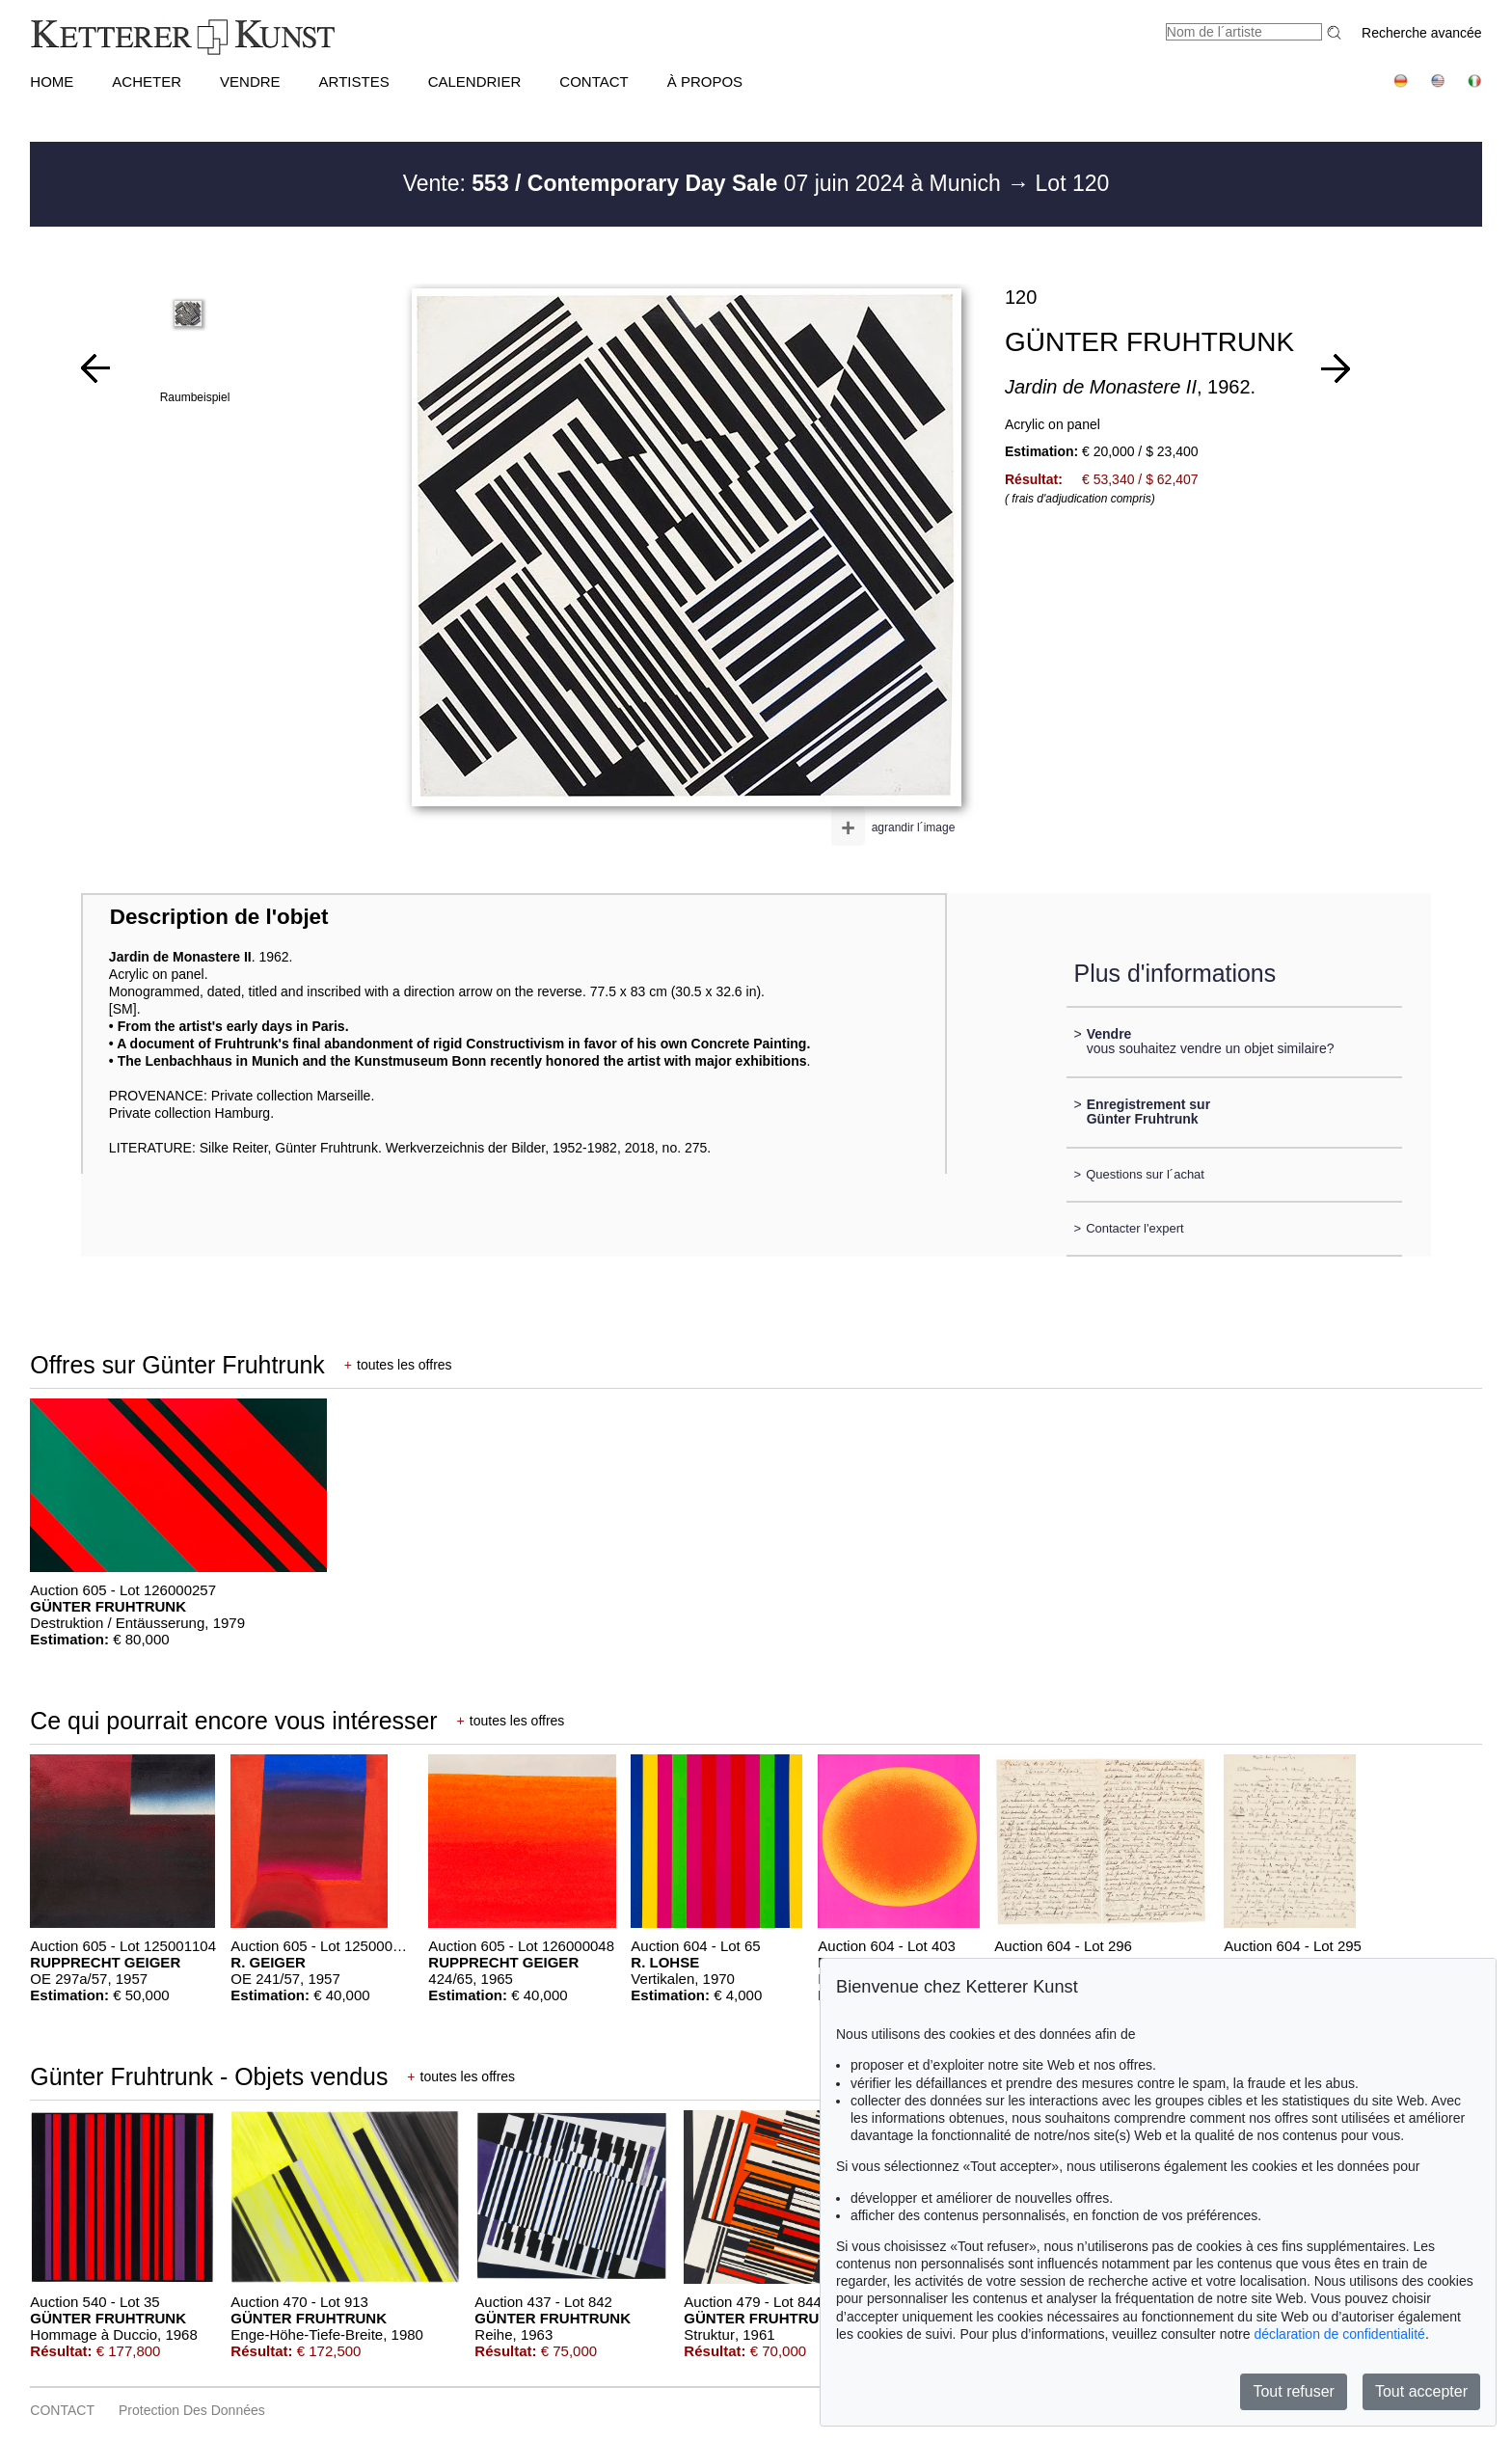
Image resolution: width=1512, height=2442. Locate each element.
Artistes (354, 81)
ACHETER (146, 81)
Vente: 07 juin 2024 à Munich (705, 183)
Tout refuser (1293, 2391)
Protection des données (192, 2410)
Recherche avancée (1422, 33)
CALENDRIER (475, 81)
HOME (51, 81)
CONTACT (593, 81)
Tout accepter (1421, 2391)
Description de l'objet (219, 917)
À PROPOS (704, 81)
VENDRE (250, 81)
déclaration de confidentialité (1339, 2334)
